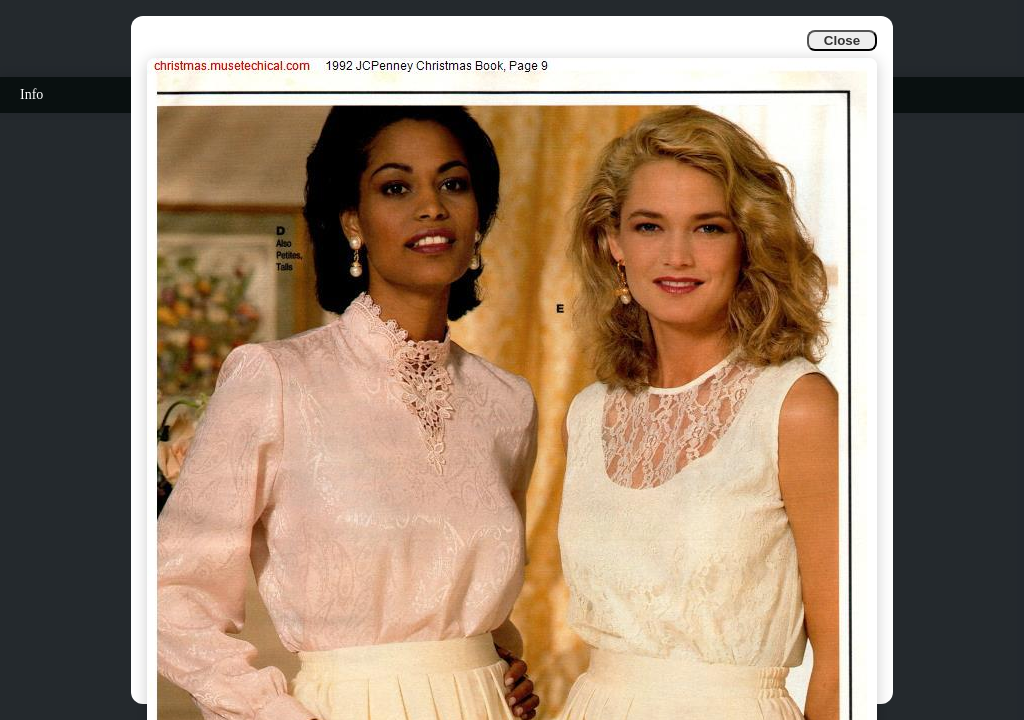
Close (842, 40)
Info (31, 94)
